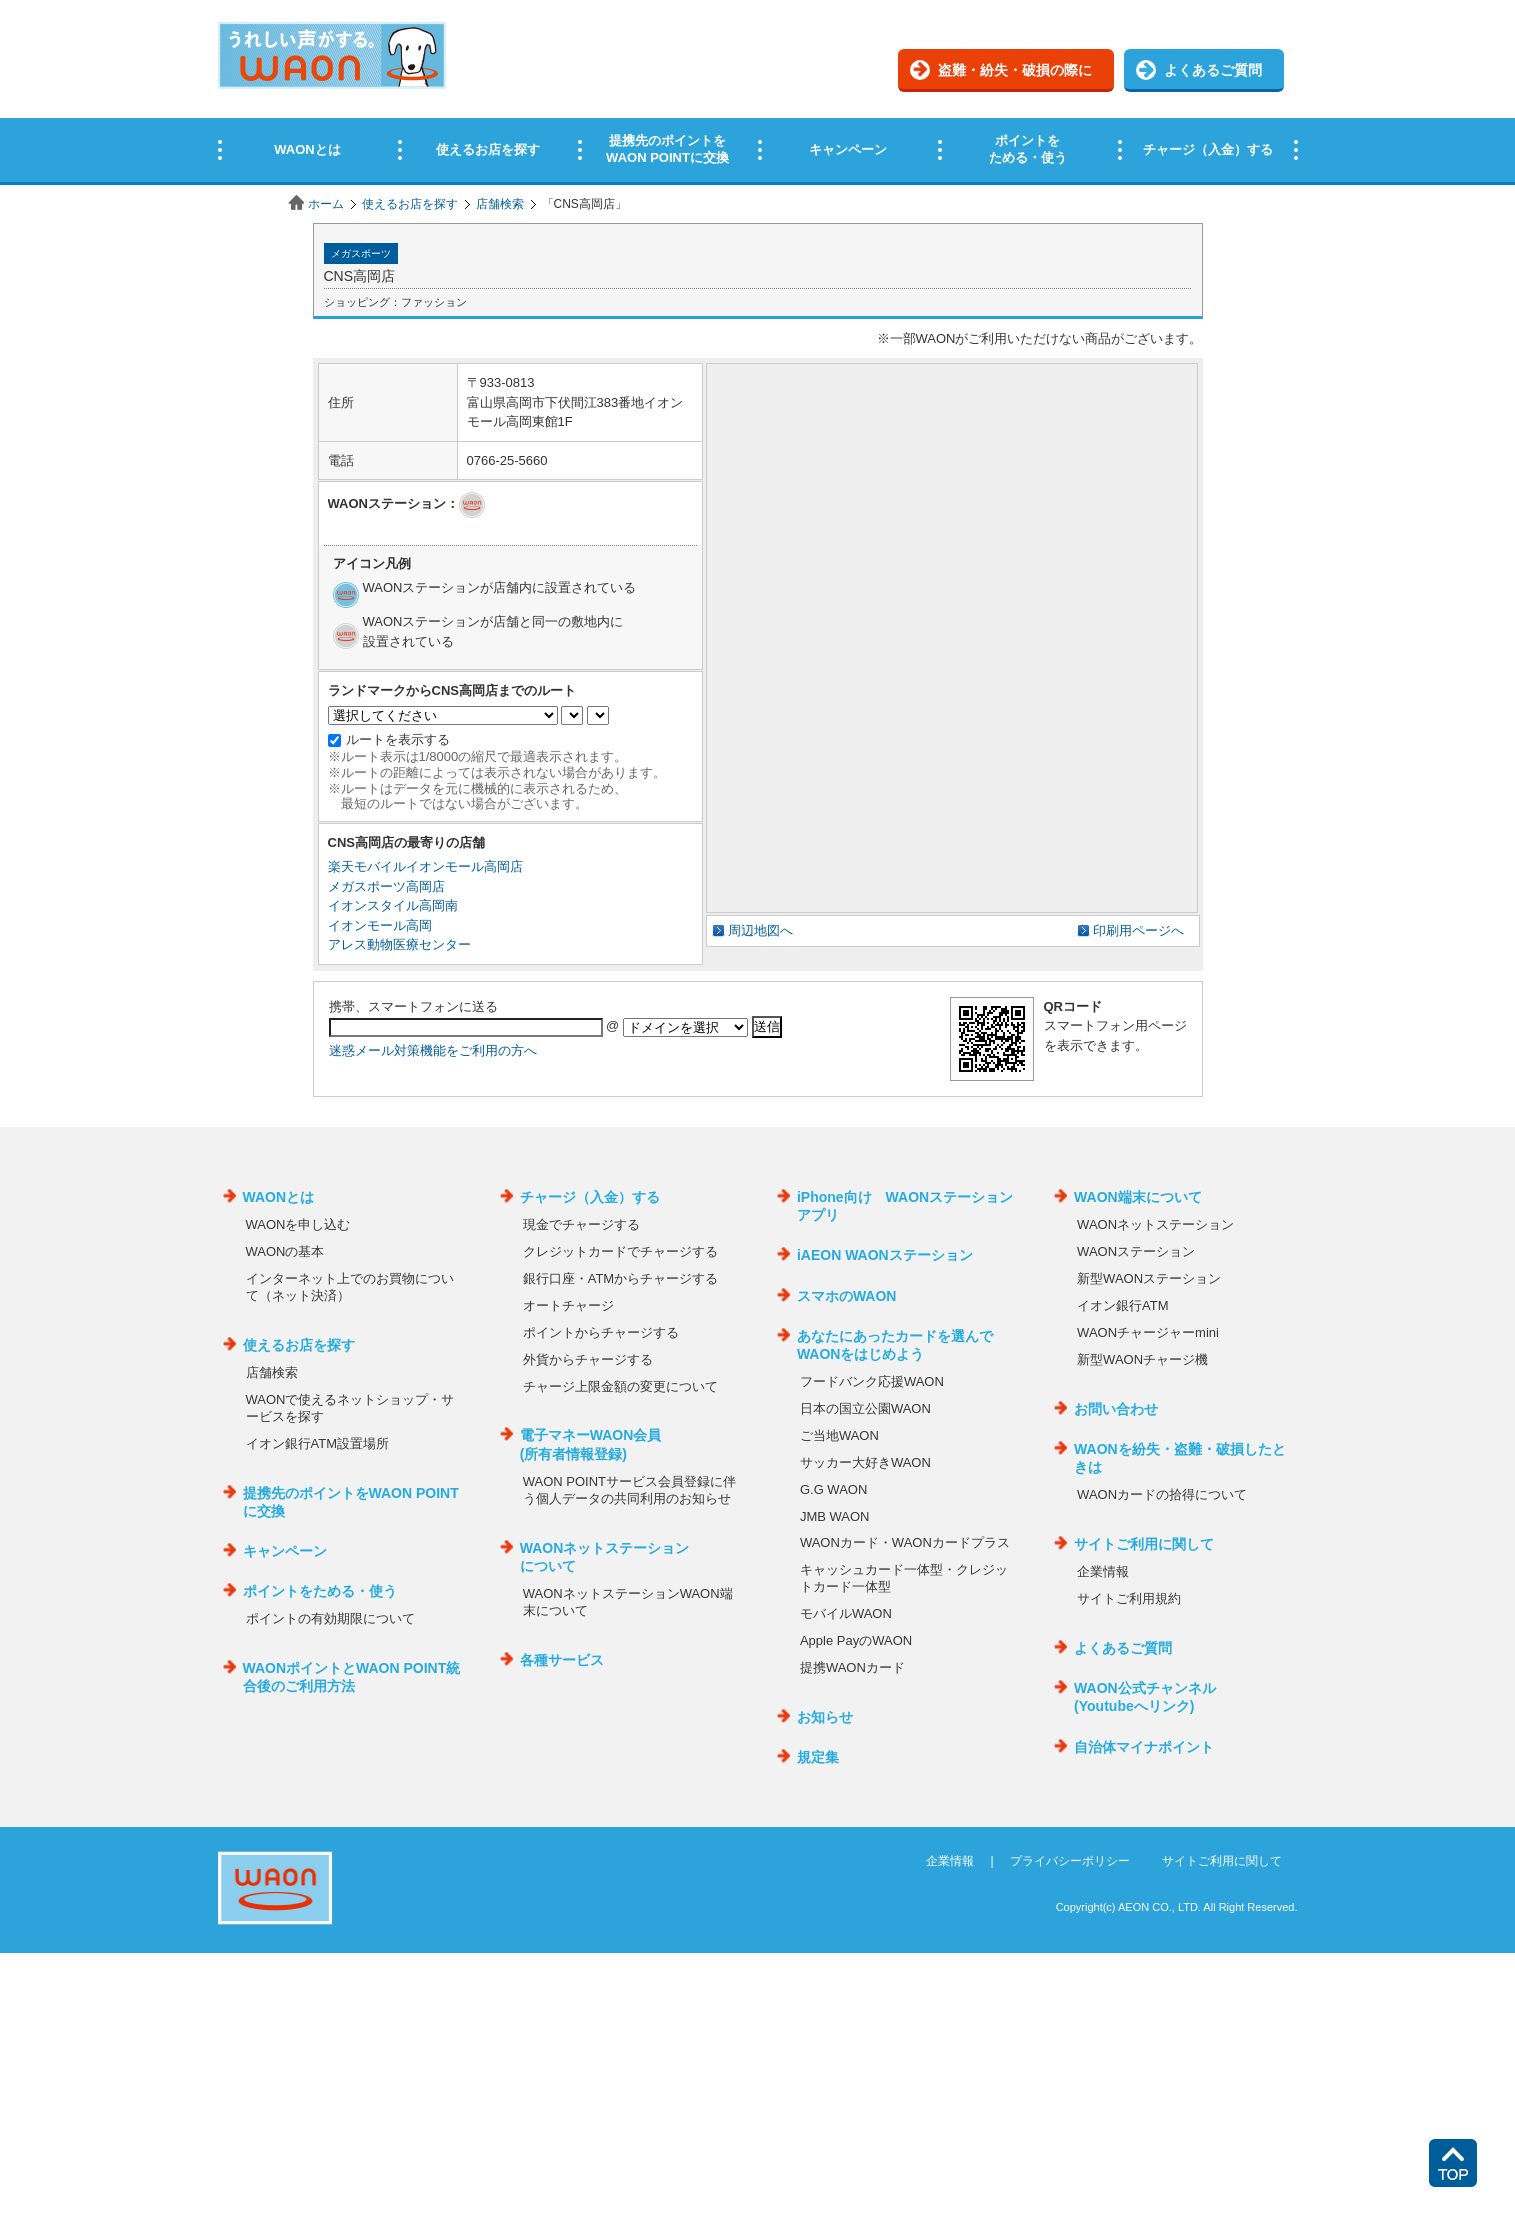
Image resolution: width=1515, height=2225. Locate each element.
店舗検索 (500, 204)
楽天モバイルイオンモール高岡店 (425, 866)
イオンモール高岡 (380, 925)
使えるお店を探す (410, 204)
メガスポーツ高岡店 (386, 886)
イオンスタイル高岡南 (393, 905)
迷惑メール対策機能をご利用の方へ (433, 1050)
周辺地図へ (760, 930)
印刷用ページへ (1138, 930)
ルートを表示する (398, 739)
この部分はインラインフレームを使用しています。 (757, 92)
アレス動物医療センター (399, 944)
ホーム (326, 204)
